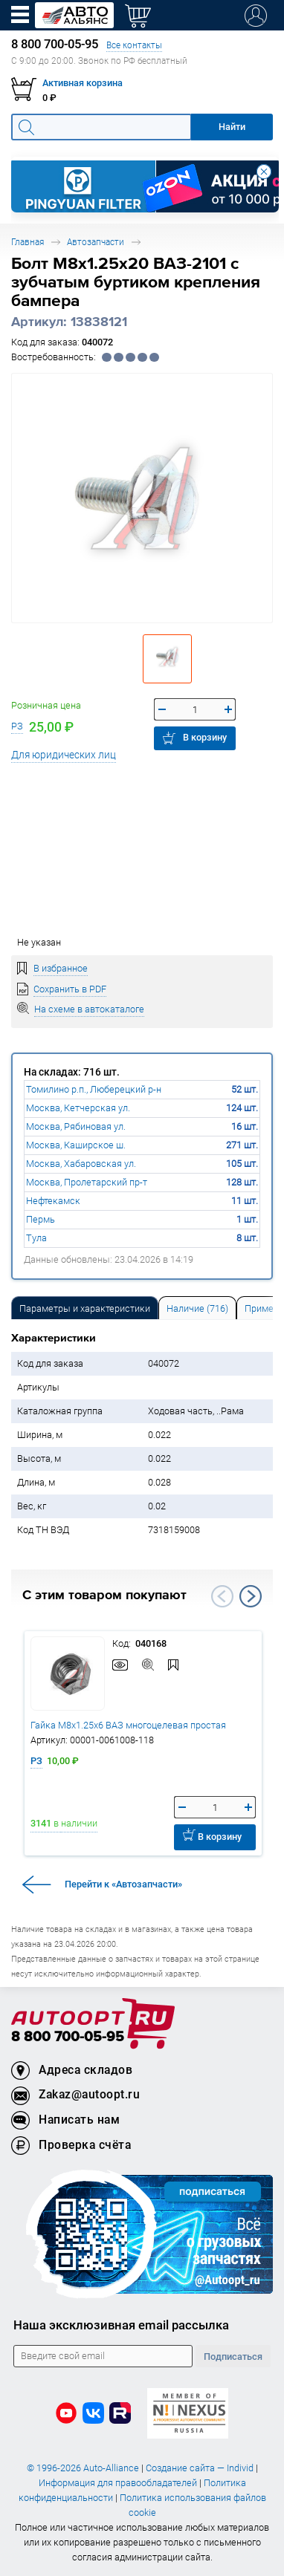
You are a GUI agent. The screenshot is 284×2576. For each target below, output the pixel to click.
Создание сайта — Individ (200, 2468)
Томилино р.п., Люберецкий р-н (93, 1089)
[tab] (84, 1307)
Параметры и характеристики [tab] (84, 1308)
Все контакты (134, 45)
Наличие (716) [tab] (197, 1308)
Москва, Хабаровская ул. (81, 1163)
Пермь (40, 1219)
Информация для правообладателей (118, 2482)
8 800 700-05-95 (67, 2037)
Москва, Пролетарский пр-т (86, 1182)
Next (250, 1596)
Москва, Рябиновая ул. (76, 1126)
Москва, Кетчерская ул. (78, 1108)
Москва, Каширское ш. (76, 1145)
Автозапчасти (95, 241)
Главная (27, 241)
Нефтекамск (53, 1200)
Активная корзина (82, 83)
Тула (36, 1238)
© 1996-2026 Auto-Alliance (83, 2468)
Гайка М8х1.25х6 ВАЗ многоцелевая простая (128, 1725)
